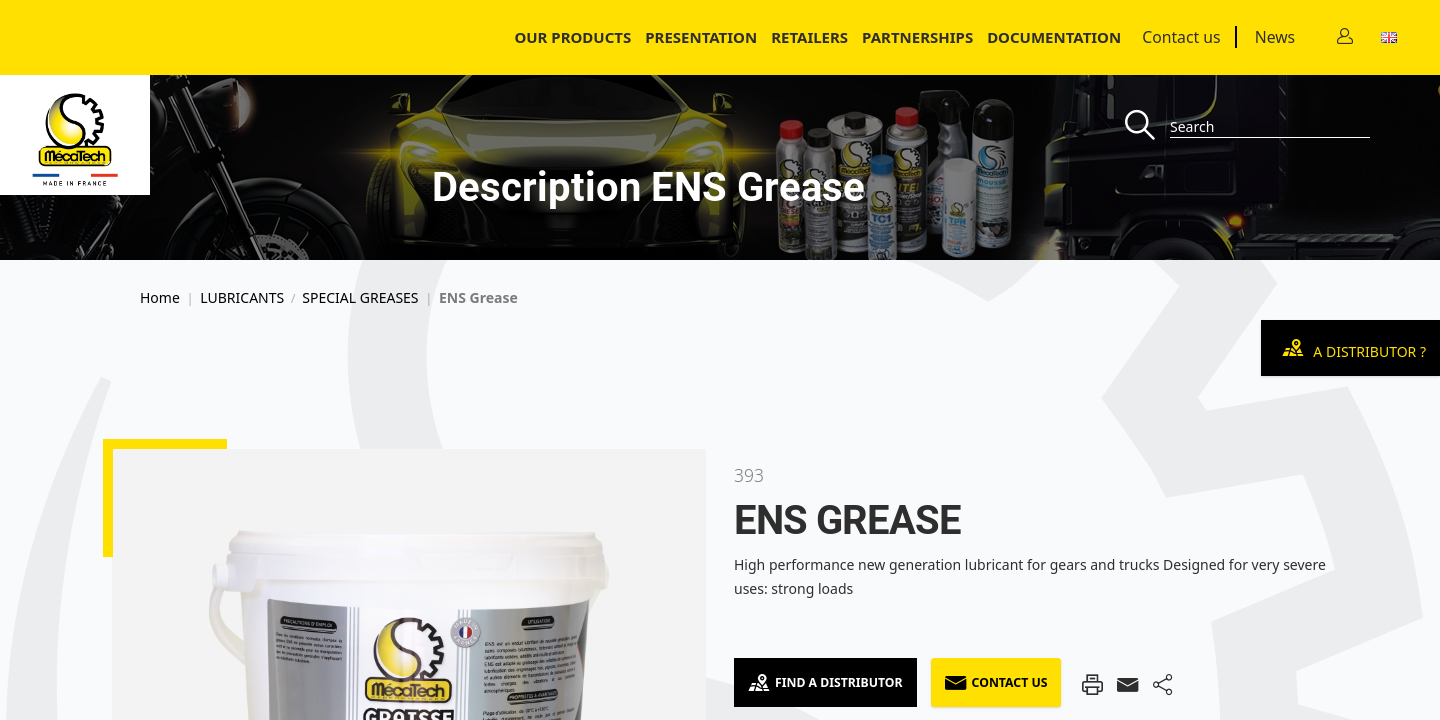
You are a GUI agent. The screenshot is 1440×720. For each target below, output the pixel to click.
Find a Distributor (825, 682)
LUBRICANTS (242, 298)
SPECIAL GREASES (360, 298)
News (1275, 37)
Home (160, 298)
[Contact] (1345, 37)
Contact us (1181, 37)
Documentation (1054, 37)
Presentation (701, 37)
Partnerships (917, 37)
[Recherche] (1147, 126)
